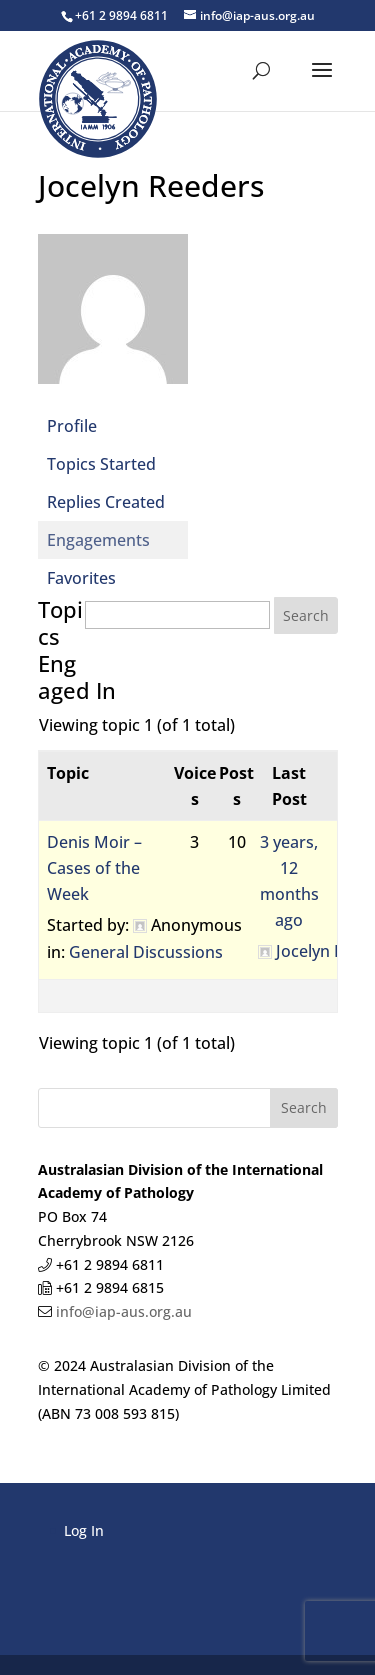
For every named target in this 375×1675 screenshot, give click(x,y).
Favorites (81, 578)
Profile (72, 426)
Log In (84, 1530)
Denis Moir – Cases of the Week (94, 868)
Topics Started (101, 464)
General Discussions (146, 952)
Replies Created (106, 502)
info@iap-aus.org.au (122, 1311)
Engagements (98, 540)
